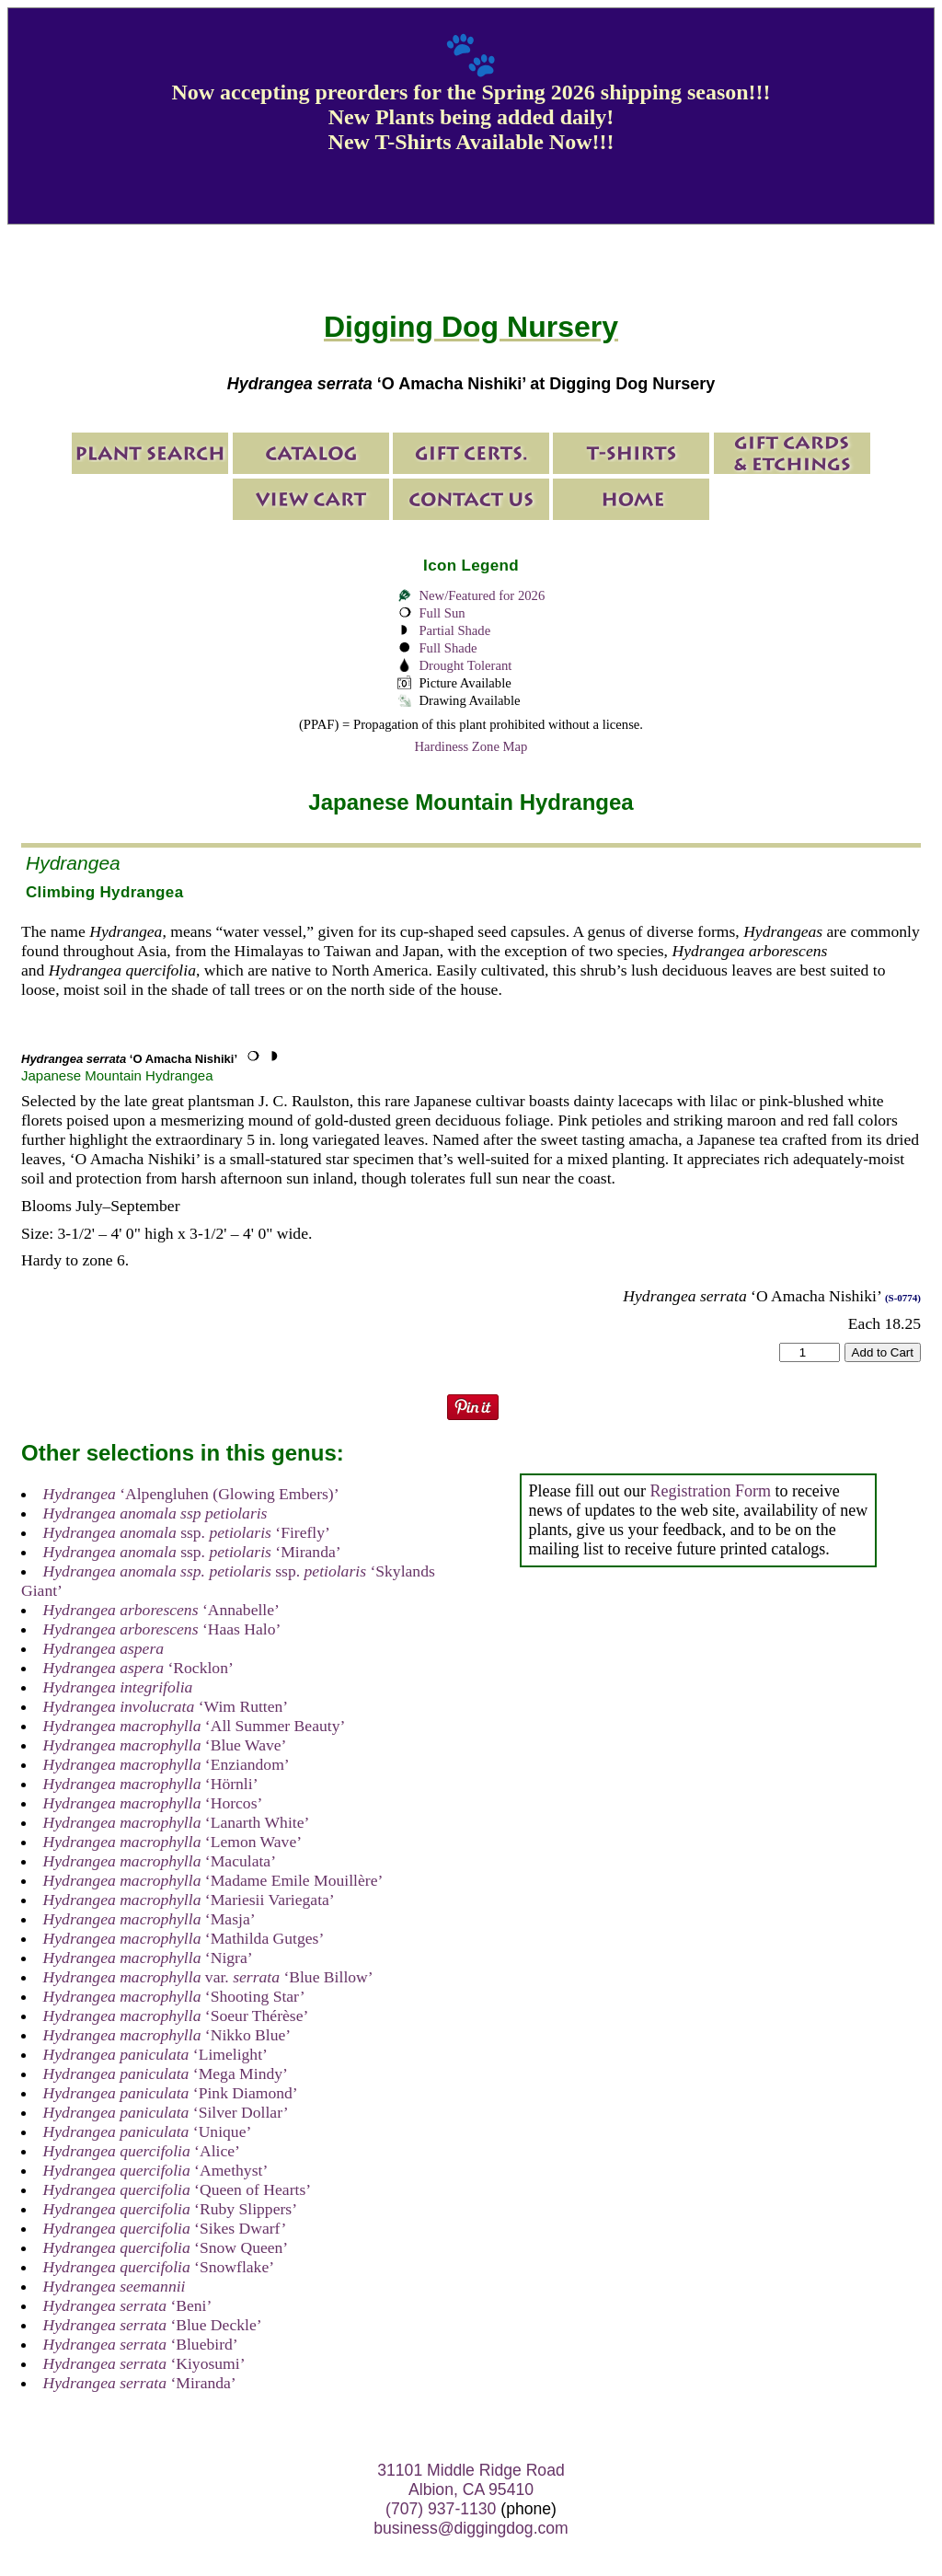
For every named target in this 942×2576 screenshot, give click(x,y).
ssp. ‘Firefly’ (186, 1532)
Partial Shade (454, 630)
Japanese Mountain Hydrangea (117, 1075)
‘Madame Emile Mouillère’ (213, 1880)
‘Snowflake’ (158, 2267)
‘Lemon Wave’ (173, 1841)
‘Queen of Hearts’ (177, 2189)
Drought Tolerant (465, 665)
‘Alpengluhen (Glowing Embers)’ (191, 1493)
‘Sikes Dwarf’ (165, 2228)
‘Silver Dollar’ (166, 2112)
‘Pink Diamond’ (170, 2093)
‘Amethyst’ (156, 2170)
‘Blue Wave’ (165, 1745)
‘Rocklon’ (138, 1667)
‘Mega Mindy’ (165, 2073)
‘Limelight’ (155, 2054)
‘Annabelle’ (161, 1609)
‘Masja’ (149, 1919)
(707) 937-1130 (440, 2509)
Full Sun (442, 613)
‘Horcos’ (153, 1803)
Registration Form (710, 1491)
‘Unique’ (147, 2131)
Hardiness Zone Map (471, 746)
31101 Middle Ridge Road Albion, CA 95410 (470, 2480)
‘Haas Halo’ (162, 1629)
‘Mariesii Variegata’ (189, 1899)
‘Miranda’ (139, 2383)
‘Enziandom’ (166, 1764)
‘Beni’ (128, 2305)
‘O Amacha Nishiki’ (129, 1059)
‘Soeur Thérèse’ (176, 2015)
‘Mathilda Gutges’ (184, 1938)
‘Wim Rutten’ (166, 1706)
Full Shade (448, 648)
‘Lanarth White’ (176, 1822)
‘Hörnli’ (150, 1783)
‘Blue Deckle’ (152, 2325)
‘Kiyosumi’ (144, 2363)
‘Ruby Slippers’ (170, 2209)
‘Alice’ (141, 2151)
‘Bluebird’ (140, 2344)
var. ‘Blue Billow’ (208, 1977)
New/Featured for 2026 (482, 595)
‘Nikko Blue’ (167, 2035)
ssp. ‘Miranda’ (192, 1551)
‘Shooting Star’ (174, 1996)
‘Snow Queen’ (166, 2247)
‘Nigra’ (148, 1957)
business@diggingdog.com (471, 2528)
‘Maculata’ (159, 1861)
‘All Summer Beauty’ (194, 1725)
